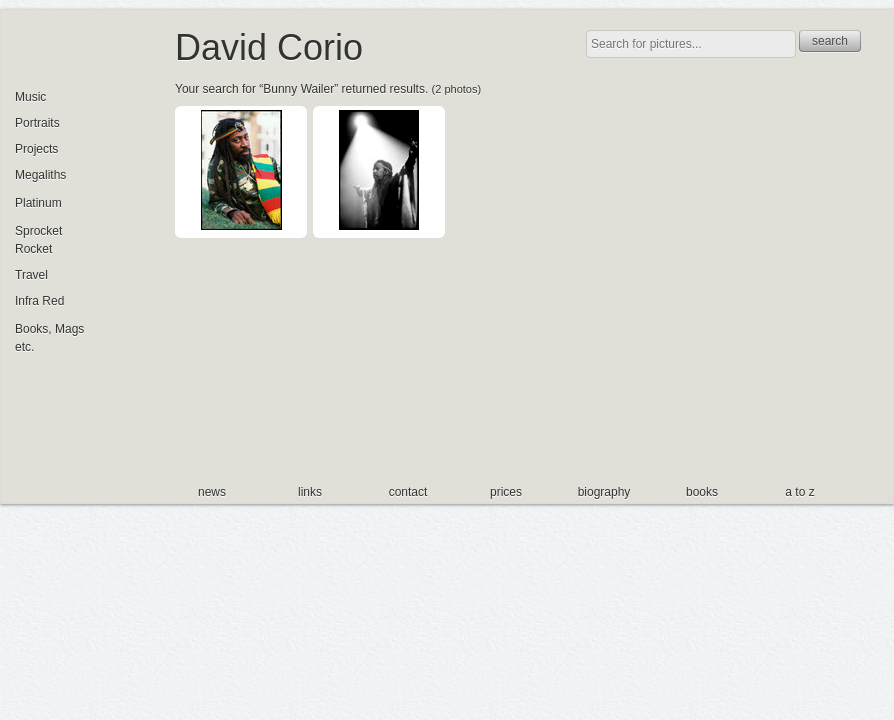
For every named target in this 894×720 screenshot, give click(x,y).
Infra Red (39, 301)
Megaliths (40, 175)
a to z (799, 492)
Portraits (37, 123)
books (702, 492)
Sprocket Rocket (38, 240)
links (310, 492)
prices (506, 492)
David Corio (269, 47)
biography (604, 492)
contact (408, 492)
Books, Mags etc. (49, 338)
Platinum (38, 203)
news (212, 492)
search (830, 41)
